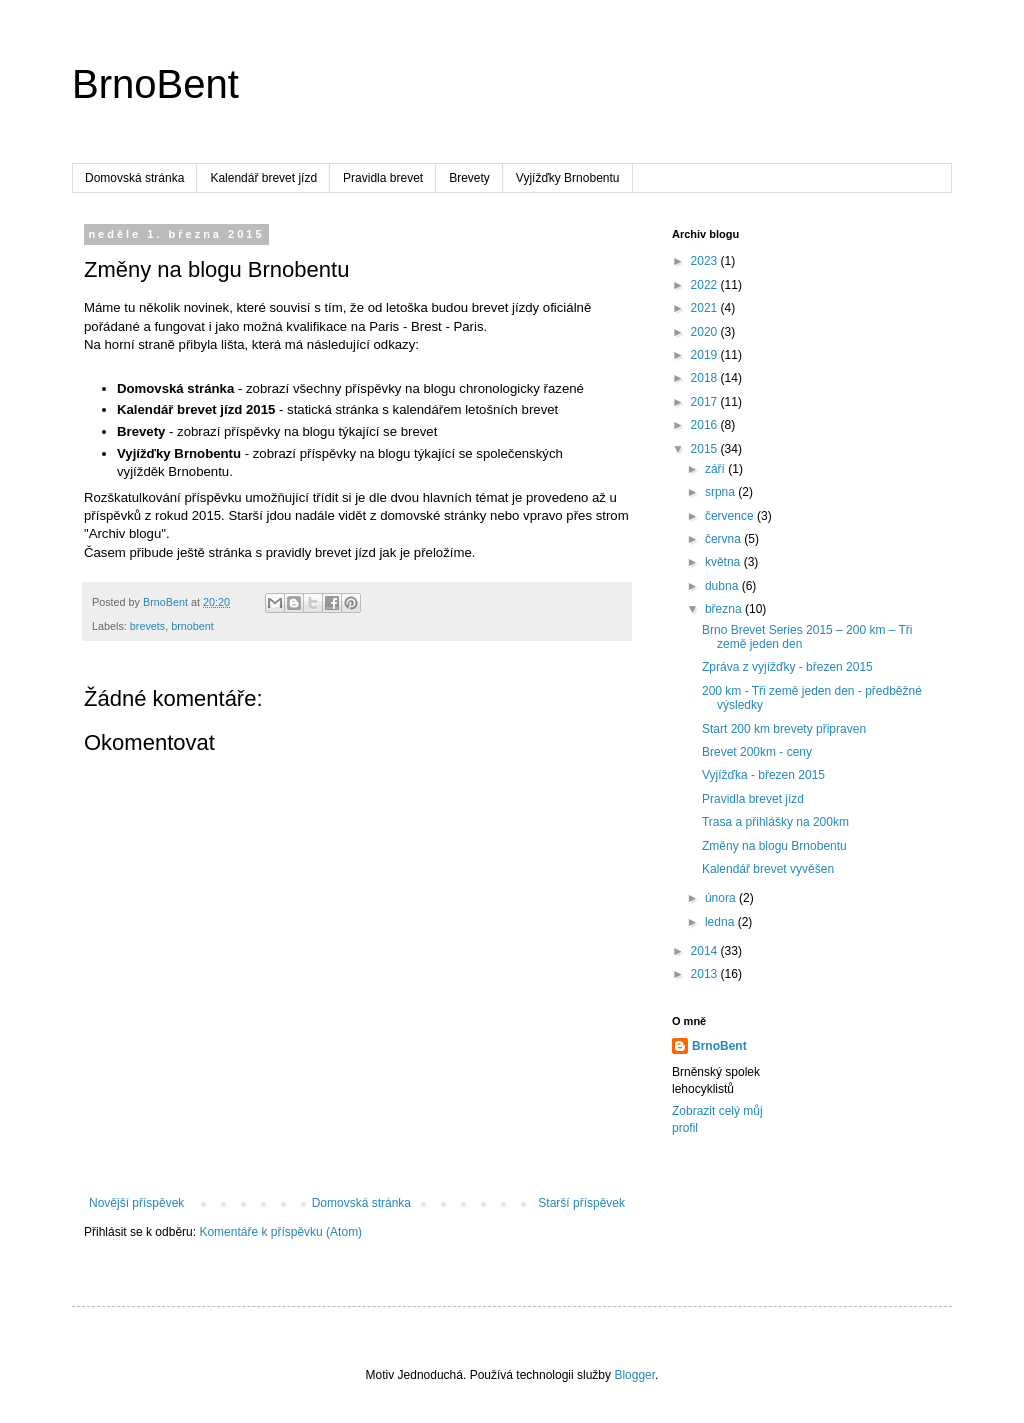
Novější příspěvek (136, 1203)
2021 (706, 308)
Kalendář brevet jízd (263, 178)
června (724, 539)
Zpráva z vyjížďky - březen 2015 (787, 667)
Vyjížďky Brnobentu (568, 178)
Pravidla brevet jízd (753, 799)
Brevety (469, 178)
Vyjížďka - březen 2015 (763, 775)
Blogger (634, 1375)
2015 (706, 449)
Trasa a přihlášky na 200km (775, 822)
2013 (706, 974)
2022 (706, 285)
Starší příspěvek (581, 1203)
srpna (721, 492)
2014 (706, 951)
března (725, 609)
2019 (706, 355)
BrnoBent (155, 84)
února (722, 898)
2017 (706, 402)
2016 (706, 425)
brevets (147, 626)
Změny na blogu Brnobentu (774, 846)
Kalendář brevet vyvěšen (768, 869)
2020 (706, 332)
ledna (721, 922)
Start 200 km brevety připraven (784, 729)
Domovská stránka (134, 178)
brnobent (192, 626)
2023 (706, 261)
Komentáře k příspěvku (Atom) (280, 1232)
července (731, 516)
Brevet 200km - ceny (757, 752)
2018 (706, 378)
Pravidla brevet (383, 178)
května (724, 562)
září (716, 469)
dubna (723, 586)
